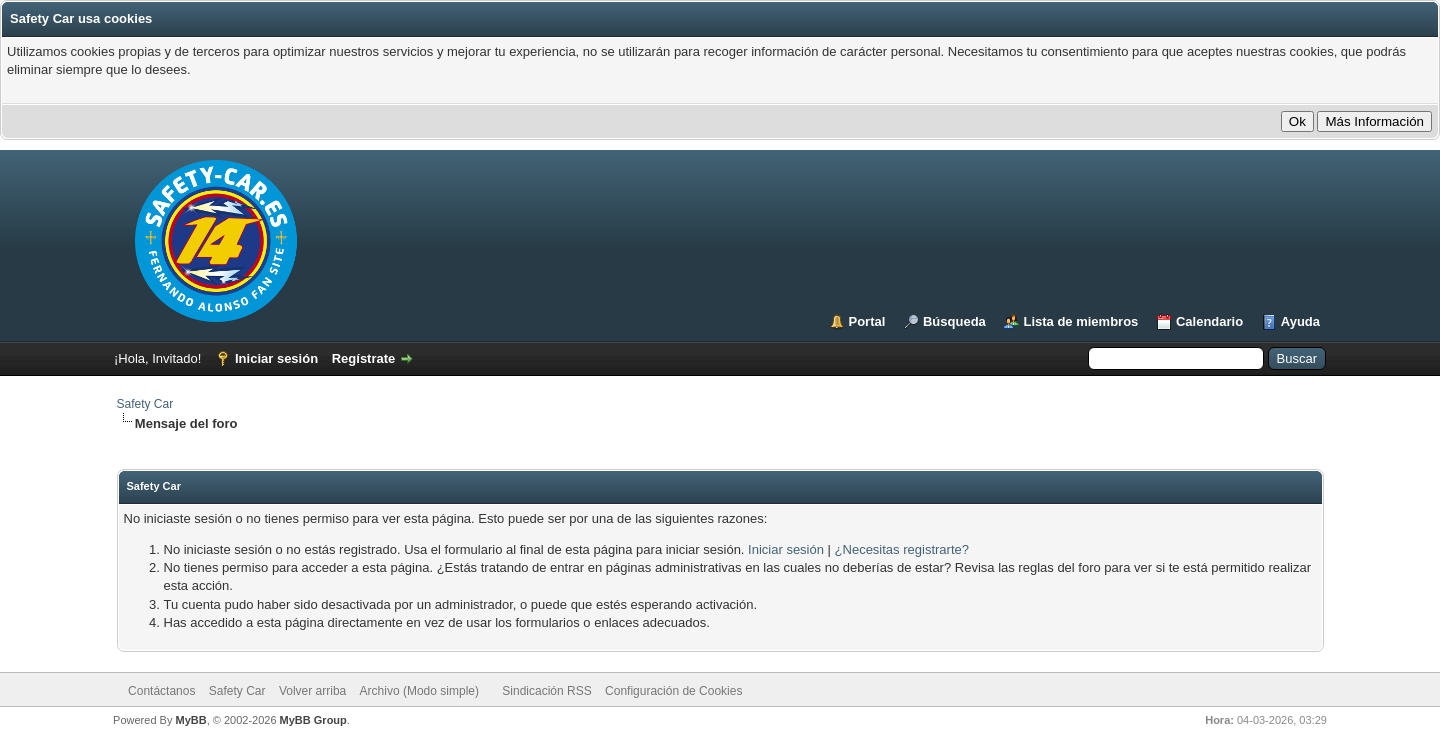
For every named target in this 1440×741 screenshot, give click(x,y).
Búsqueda (954, 321)
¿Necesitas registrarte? (902, 549)
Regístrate (364, 358)
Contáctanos (161, 691)
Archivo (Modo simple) (419, 691)
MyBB (190, 720)
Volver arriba (312, 691)
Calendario (1209, 321)
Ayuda (1300, 321)
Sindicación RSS (546, 691)
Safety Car (145, 404)
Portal (867, 321)
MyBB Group (313, 720)
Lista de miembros (1080, 321)
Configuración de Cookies (673, 691)
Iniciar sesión (276, 358)
